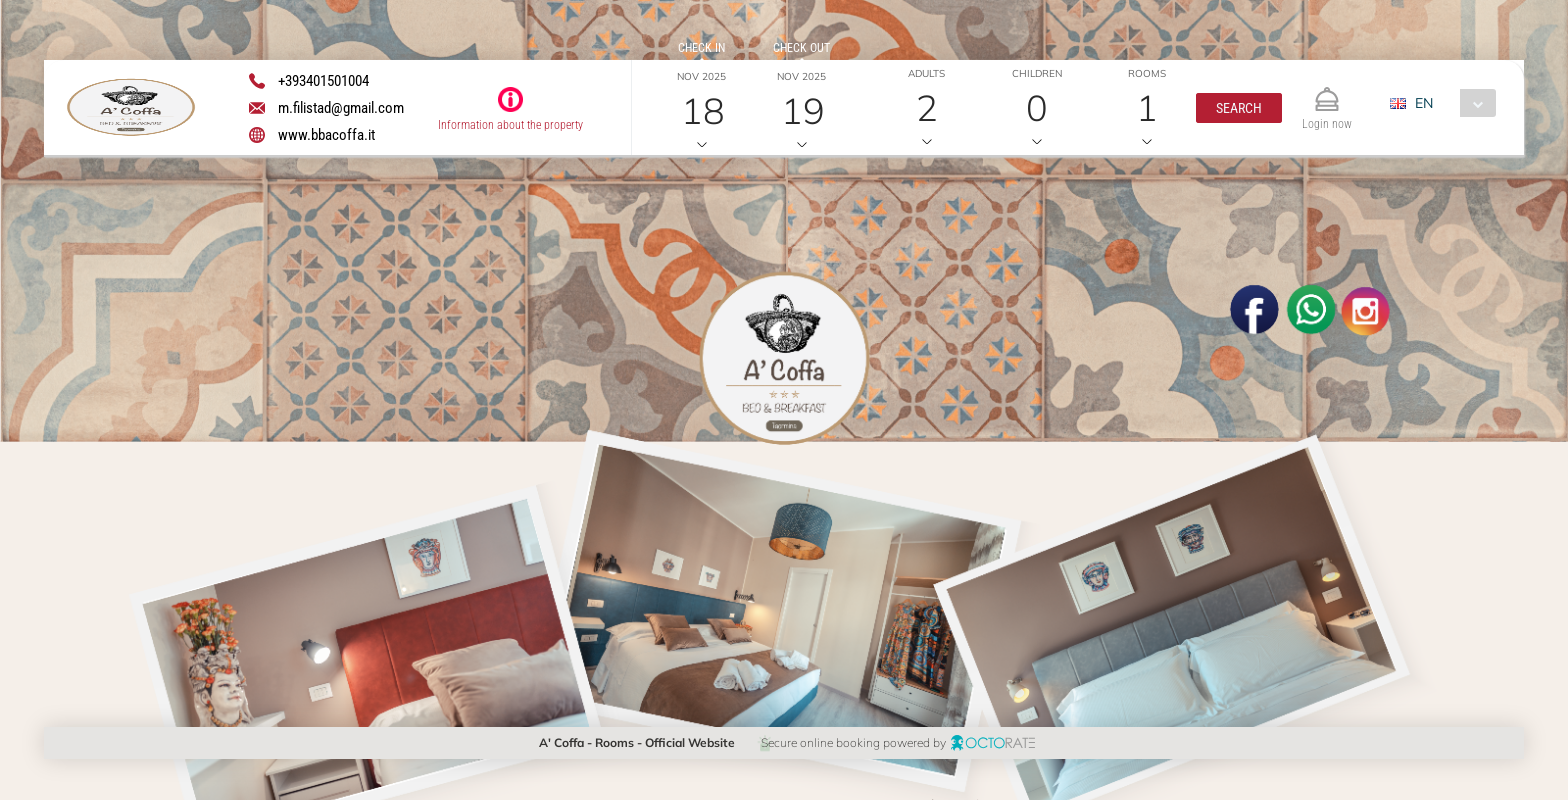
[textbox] (192, 315)
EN (1424, 103)
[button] (1238, 108)
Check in (701, 48)
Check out (801, 48)
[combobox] (1450, 103)
